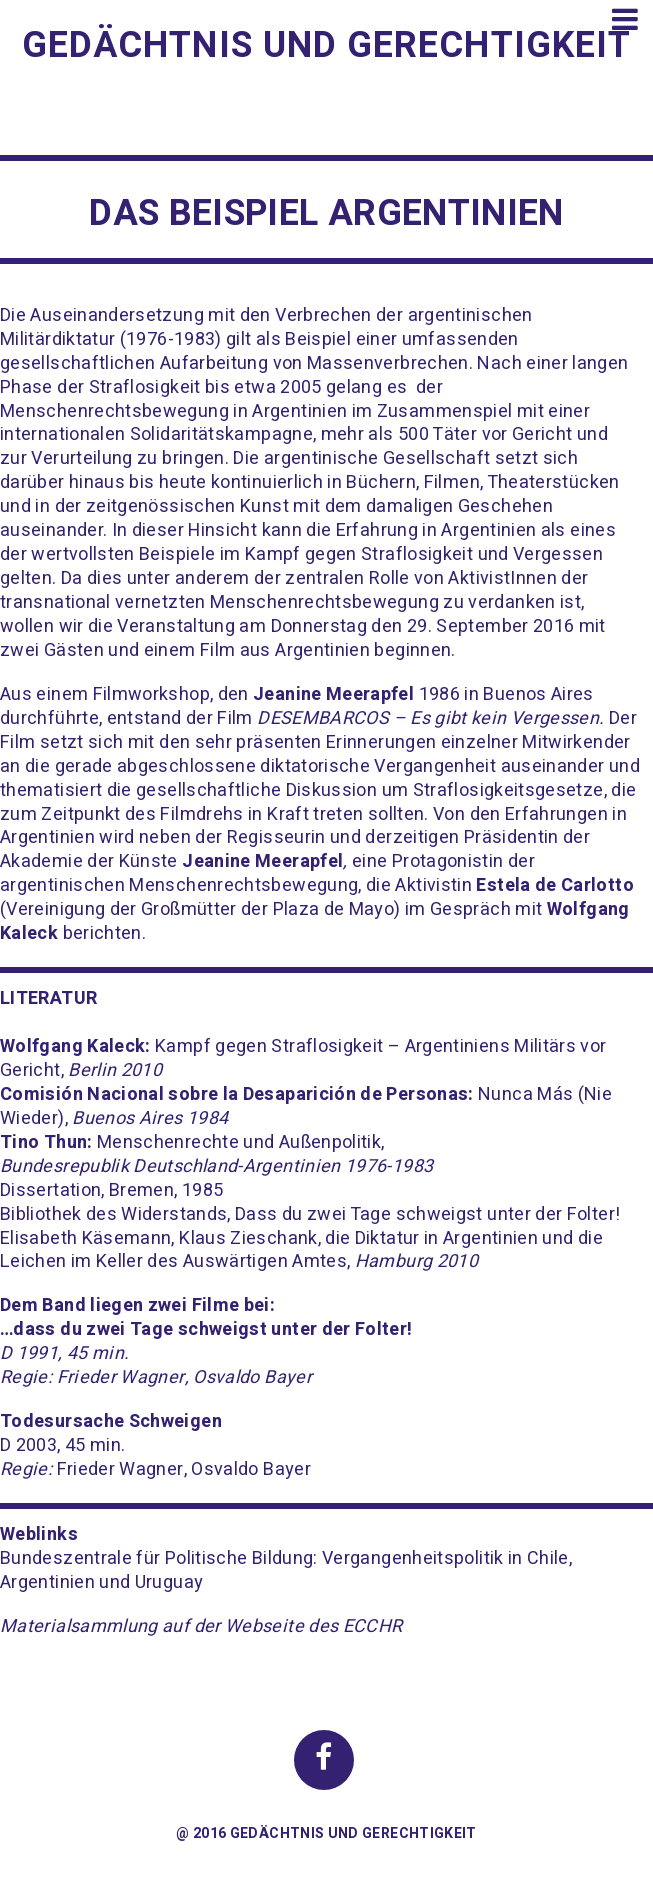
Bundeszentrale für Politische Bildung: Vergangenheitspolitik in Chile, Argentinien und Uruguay (286, 1570)
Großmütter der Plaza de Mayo (267, 909)
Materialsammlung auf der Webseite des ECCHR (201, 1626)
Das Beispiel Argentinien (326, 213)
